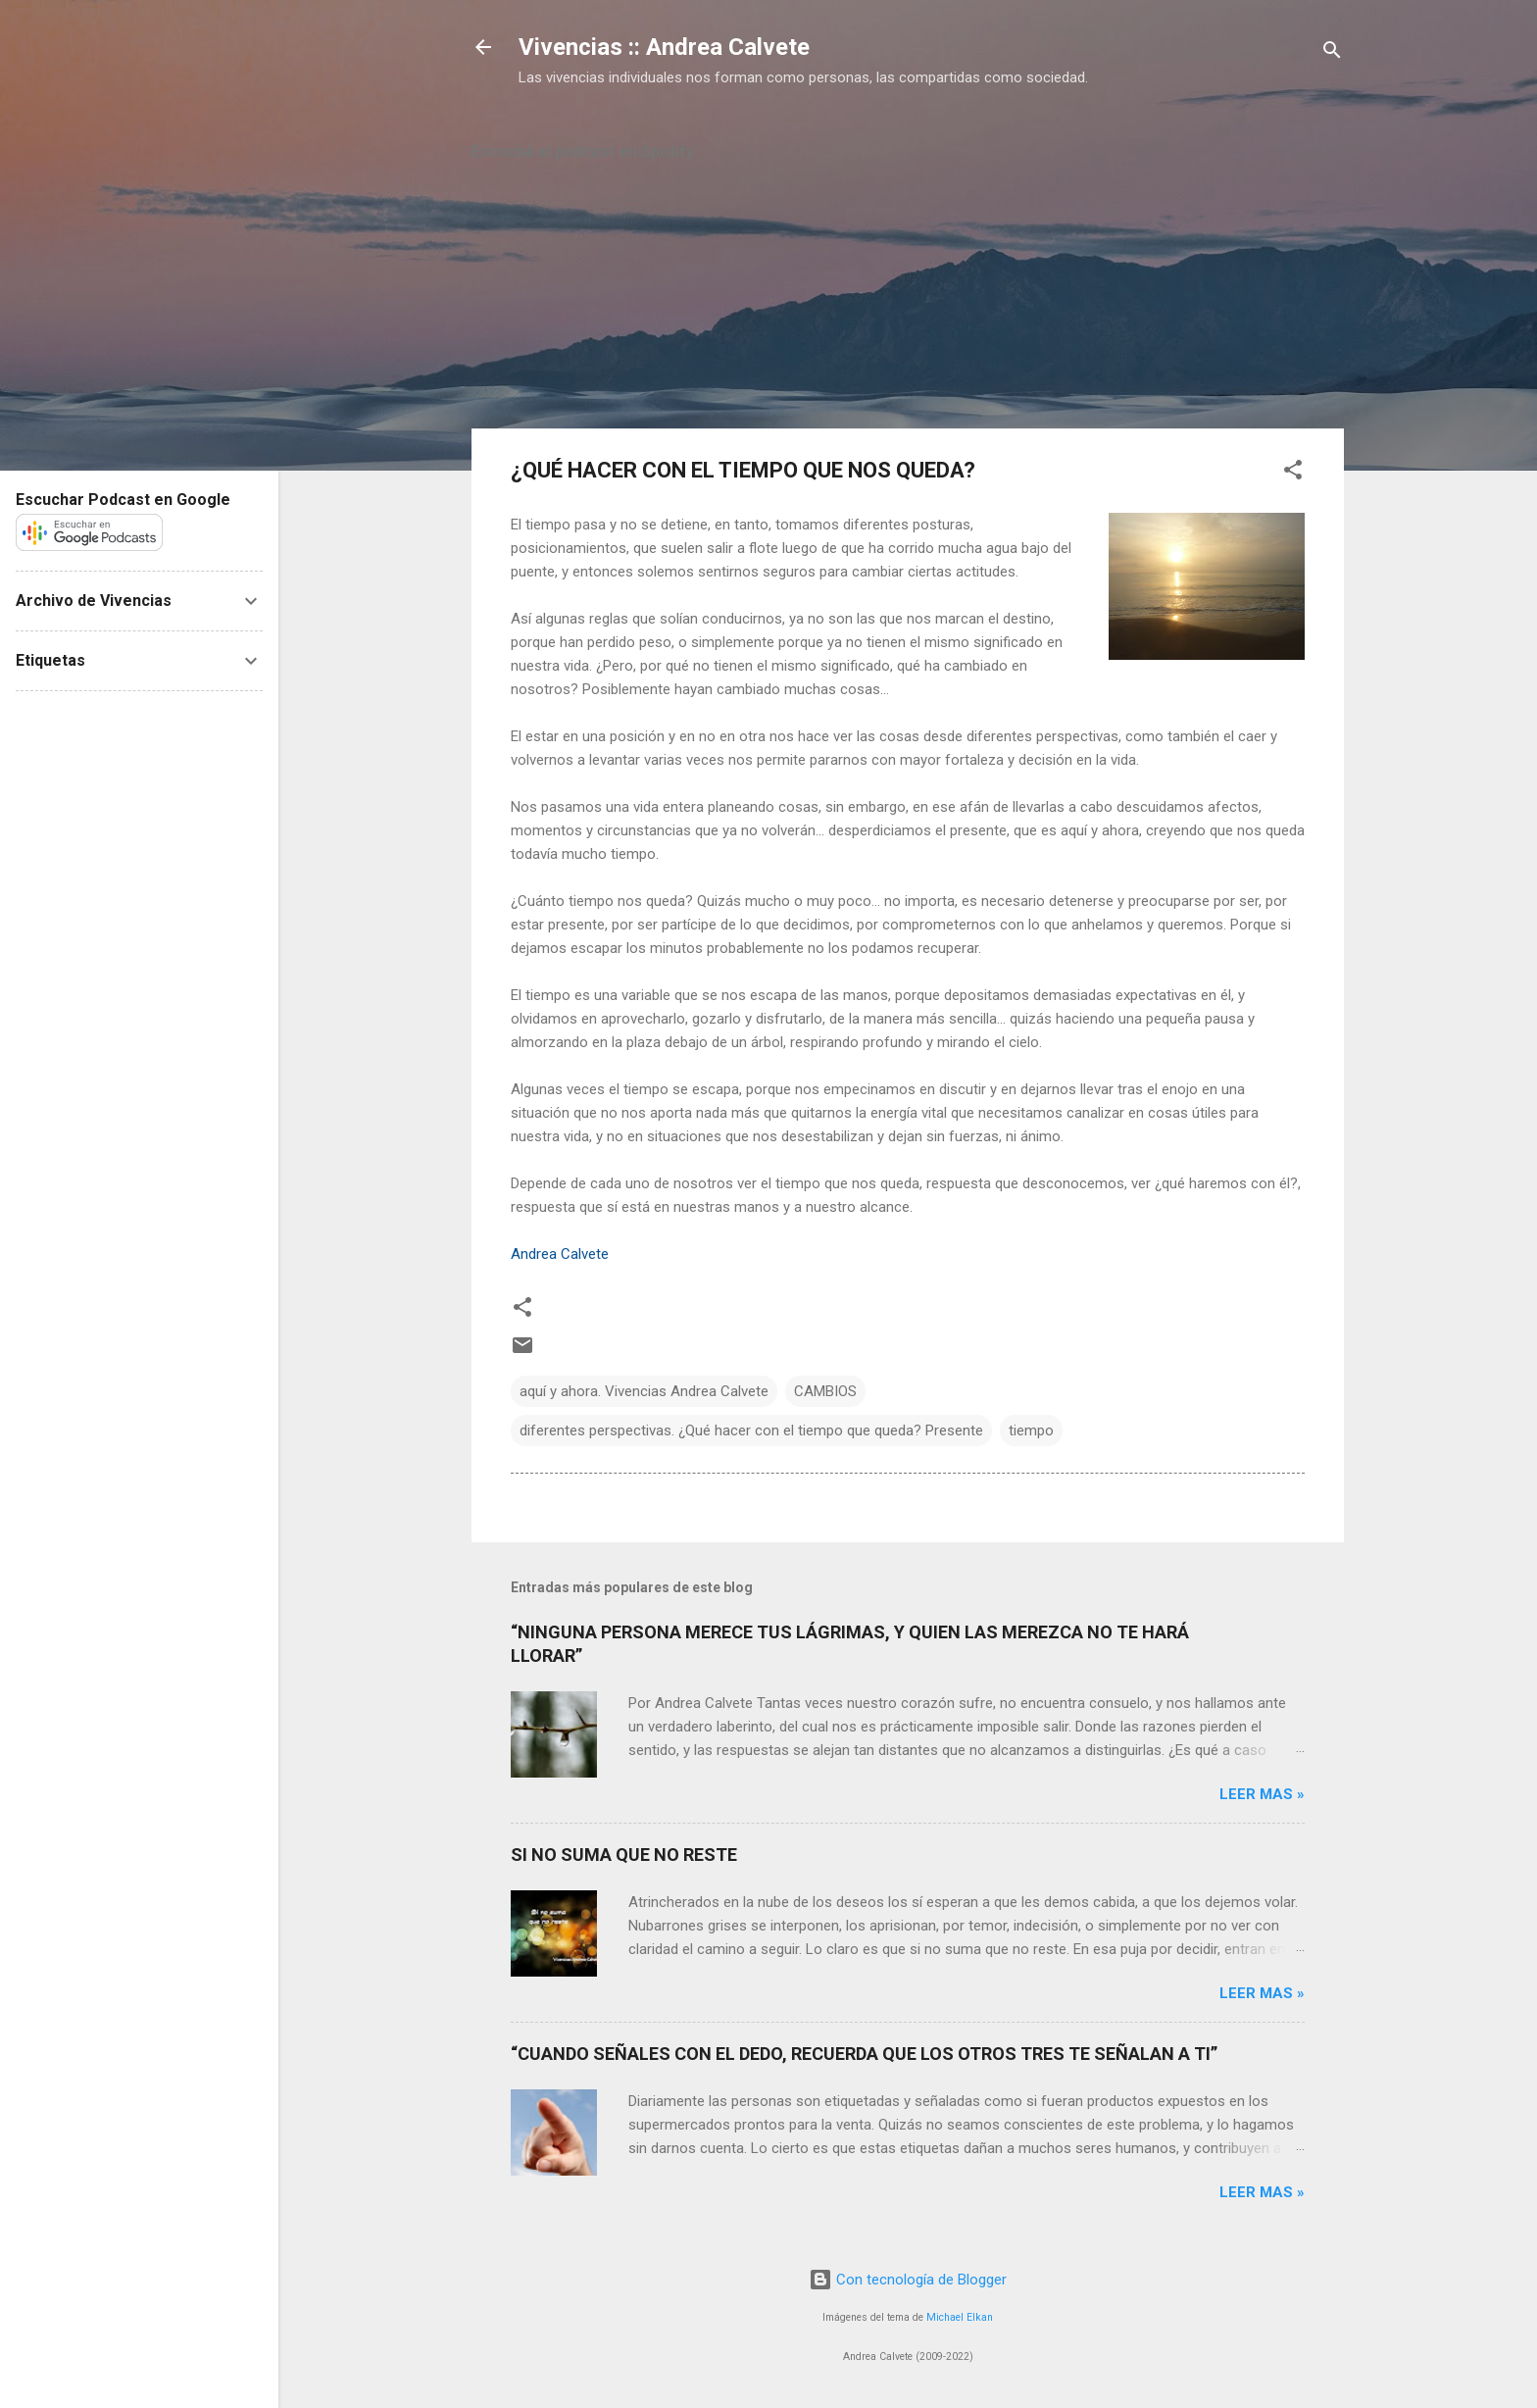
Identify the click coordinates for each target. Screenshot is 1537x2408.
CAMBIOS (825, 1391)
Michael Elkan (959, 2317)
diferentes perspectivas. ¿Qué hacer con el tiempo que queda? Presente (751, 1430)
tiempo (1031, 1430)
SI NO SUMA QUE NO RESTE (624, 1854)
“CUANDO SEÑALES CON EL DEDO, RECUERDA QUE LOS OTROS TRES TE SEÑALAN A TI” (864, 2053)
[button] (1293, 473)
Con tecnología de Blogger (908, 2279)
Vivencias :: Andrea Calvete (664, 47)
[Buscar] (1332, 53)
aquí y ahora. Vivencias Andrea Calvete (644, 1391)
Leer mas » (1262, 1794)
